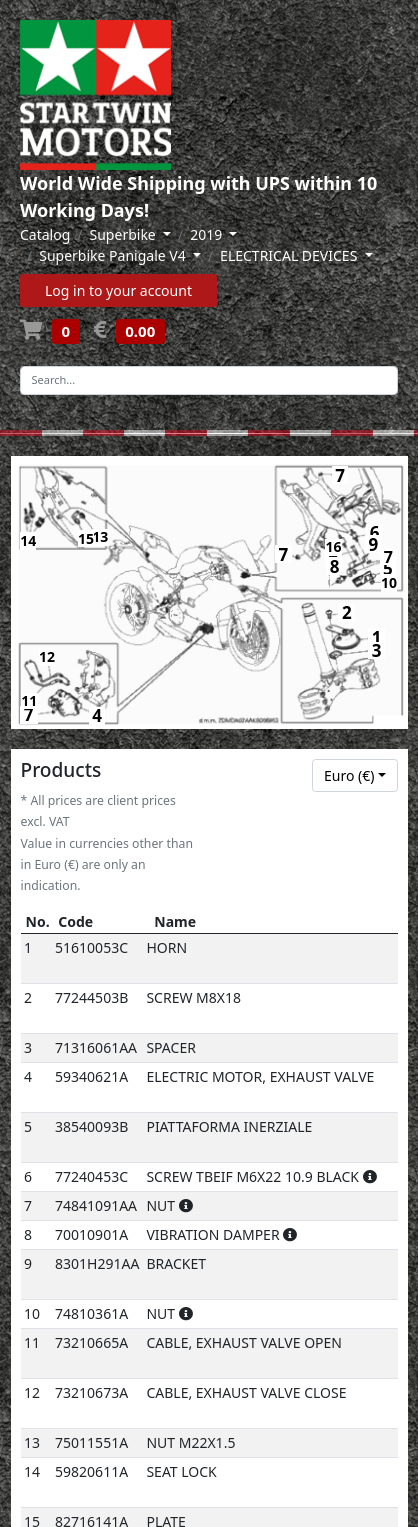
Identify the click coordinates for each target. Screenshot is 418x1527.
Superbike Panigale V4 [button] (114, 255)
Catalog (45, 234)
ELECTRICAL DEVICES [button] (290, 255)
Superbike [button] (125, 234)
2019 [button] (208, 234)
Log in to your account (118, 290)
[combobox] (354, 776)
